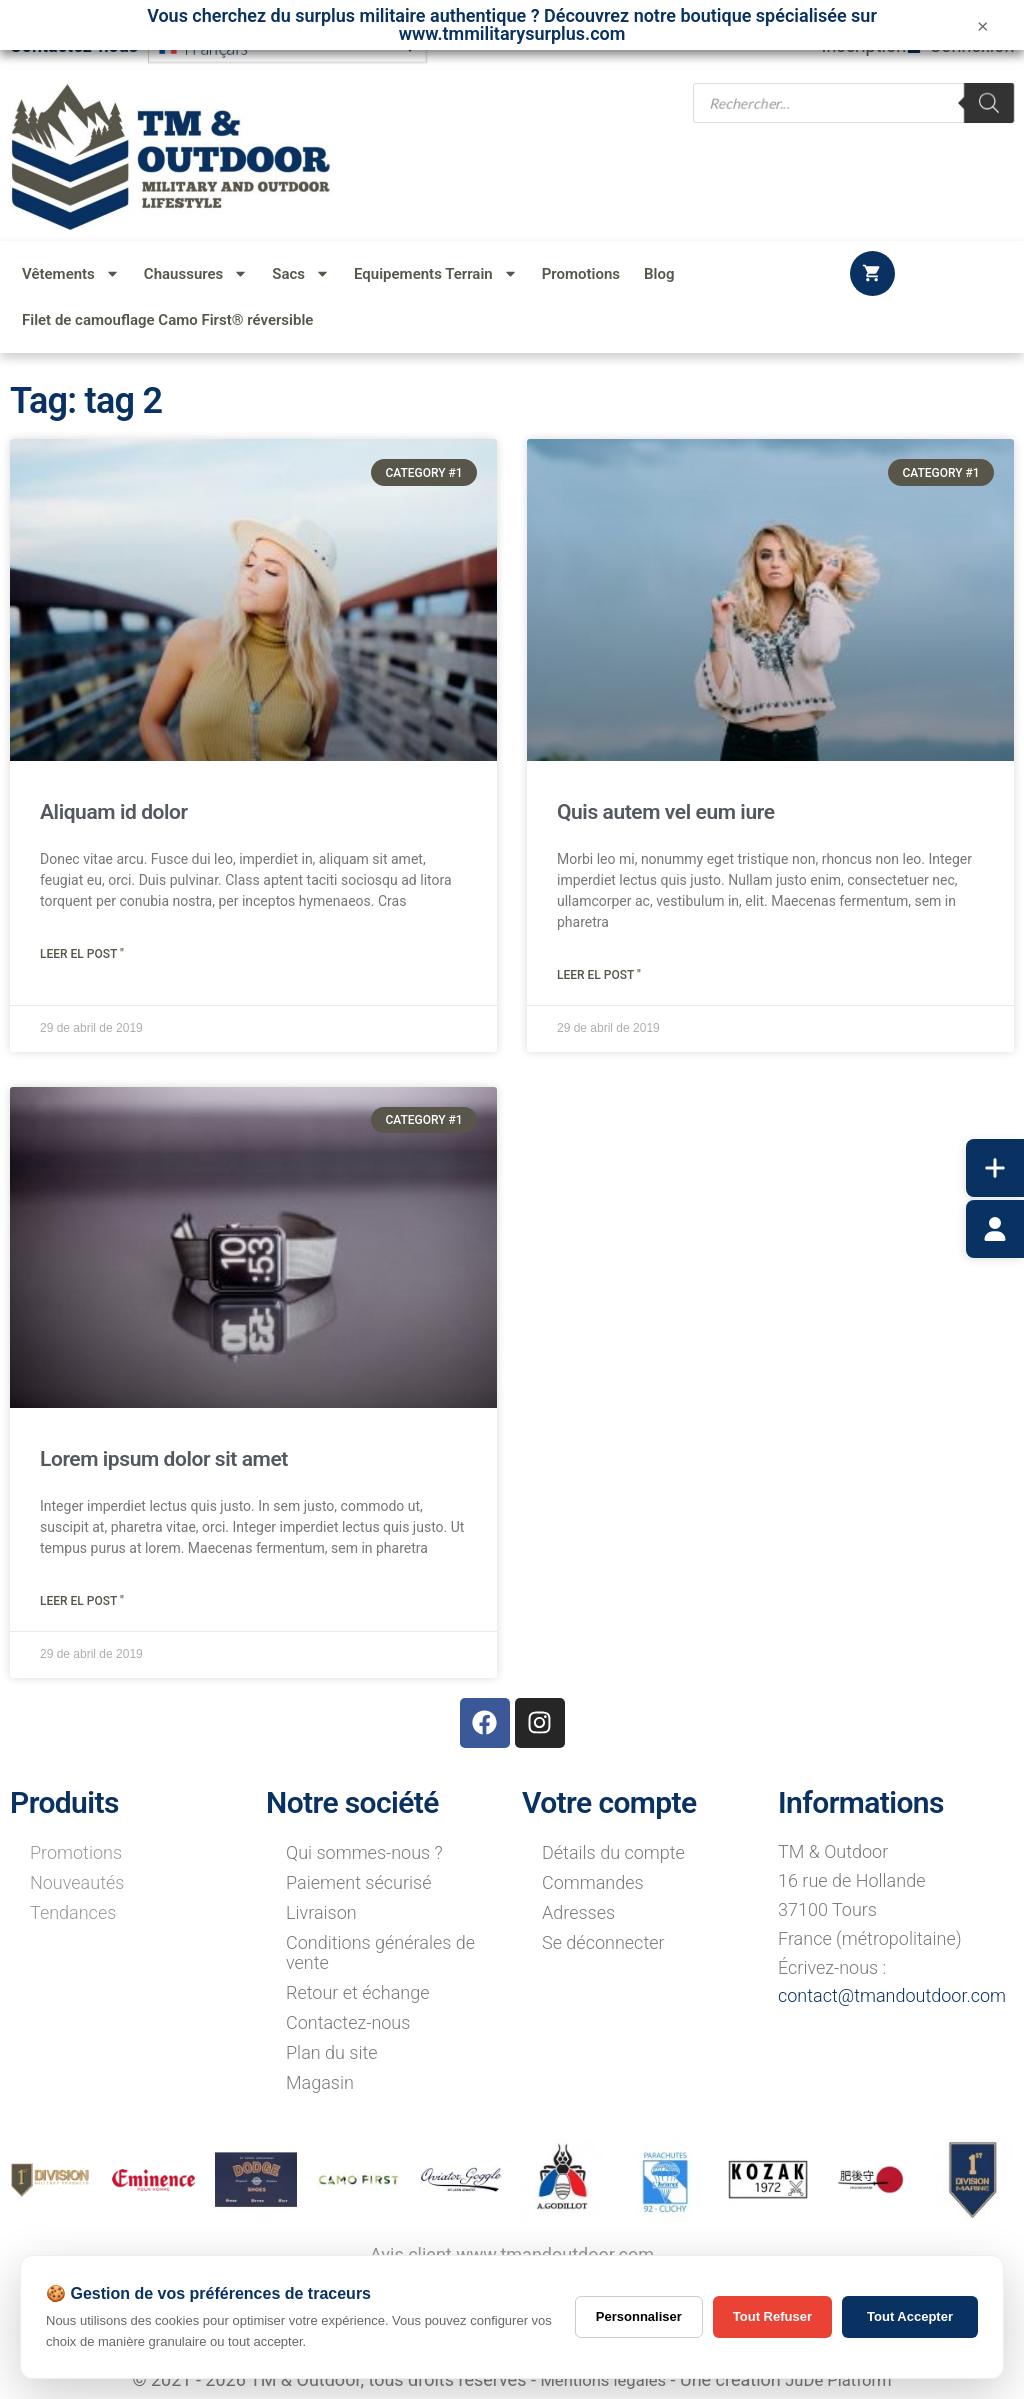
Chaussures (196, 273)
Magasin (320, 2082)
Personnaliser (639, 2316)
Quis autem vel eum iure (666, 812)
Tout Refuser (772, 2316)
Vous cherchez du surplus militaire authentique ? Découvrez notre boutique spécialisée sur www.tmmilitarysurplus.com (512, 24)
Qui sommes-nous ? (364, 1852)
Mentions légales (598, 2379)
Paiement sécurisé (358, 1882)
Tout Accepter (910, 2316)
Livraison (321, 1912)
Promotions (581, 274)
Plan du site (332, 2052)
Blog (659, 274)
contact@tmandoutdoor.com (892, 1995)
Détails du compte (613, 1852)
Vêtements (71, 273)
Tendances (73, 1912)
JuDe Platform (844, 2379)
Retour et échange (358, 1992)
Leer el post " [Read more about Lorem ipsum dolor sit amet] (82, 1601)
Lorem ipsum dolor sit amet (164, 1459)
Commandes (593, 1882)
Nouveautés (77, 1882)
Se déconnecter (603, 1942)
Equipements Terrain (436, 273)
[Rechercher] (989, 101)
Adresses (578, 1912)
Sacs (301, 273)
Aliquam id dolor (114, 812)
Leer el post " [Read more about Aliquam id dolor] (82, 954)
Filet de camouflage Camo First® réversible (167, 320)
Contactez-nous (348, 2022)
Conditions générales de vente (380, 1952)
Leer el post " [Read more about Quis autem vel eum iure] (599, 975)
